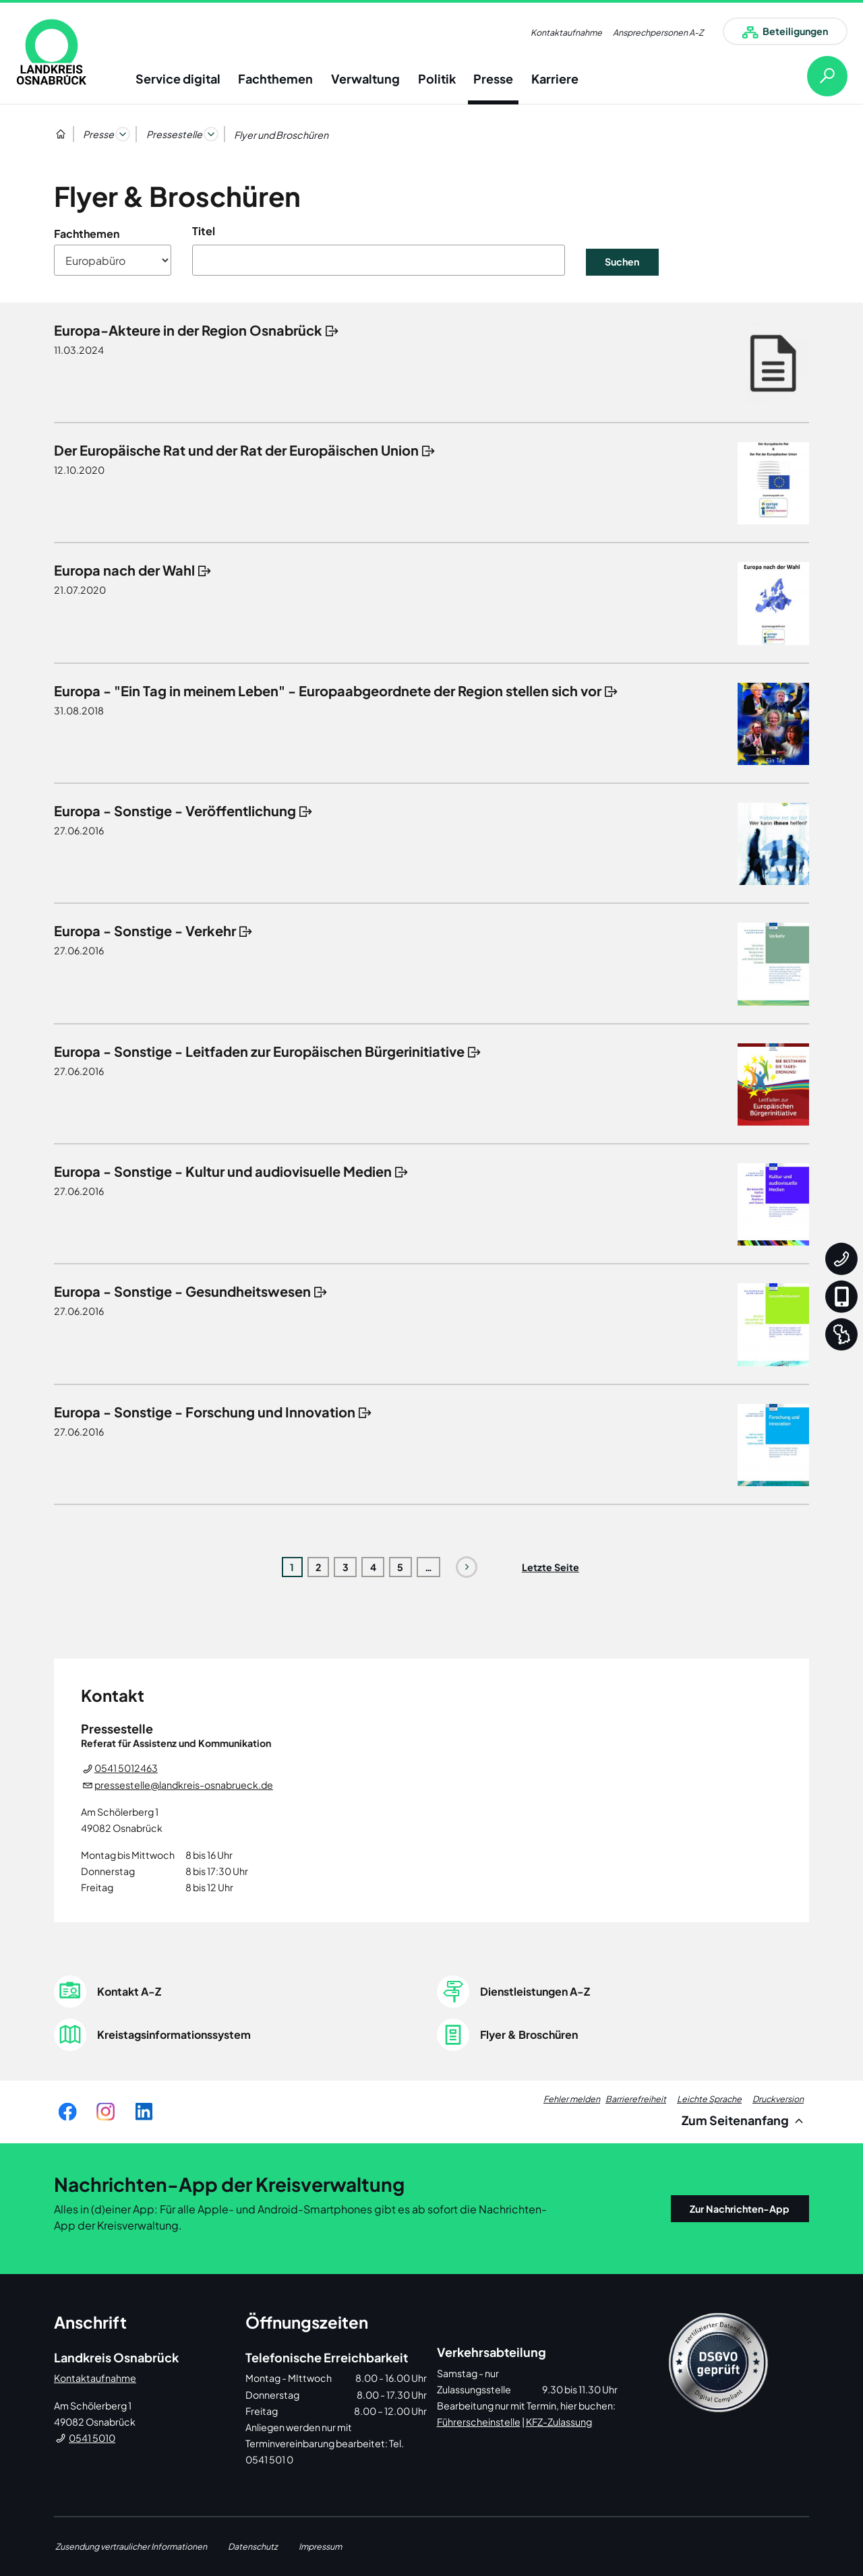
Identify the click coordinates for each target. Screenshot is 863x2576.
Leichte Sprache (709, 2098)
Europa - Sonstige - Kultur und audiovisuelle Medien (223, 1171)
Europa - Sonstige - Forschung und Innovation (204, 1411)
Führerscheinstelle (478, 2422)
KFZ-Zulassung (559, 2422)
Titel (203, 231)
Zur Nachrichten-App (740, 2209)
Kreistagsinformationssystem (174, 2034)
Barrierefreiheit (635, 2098)
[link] (51, 51)
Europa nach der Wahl (124, 569)
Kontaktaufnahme (566, 32)
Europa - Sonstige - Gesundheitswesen (182, 1291)
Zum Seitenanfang (745, 2120)
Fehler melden (571, 2098)
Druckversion (778, 2098)
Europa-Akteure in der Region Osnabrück (188, 329)
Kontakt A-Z (129, 1991)
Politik (437, 78)
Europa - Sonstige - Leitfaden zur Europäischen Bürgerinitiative (259, 1051)
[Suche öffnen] (816, 76)
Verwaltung (365, 78)
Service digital (178, 78)
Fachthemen (275, 78)
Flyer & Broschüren (529, 2034)
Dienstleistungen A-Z (535, 1991)
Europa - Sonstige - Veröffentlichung (175, 810)
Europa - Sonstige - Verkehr (145, 930)
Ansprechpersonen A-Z (658, 32)
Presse (493, 78)
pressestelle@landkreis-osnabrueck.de (183, 1785)
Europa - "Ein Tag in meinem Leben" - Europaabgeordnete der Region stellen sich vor (327, 690)
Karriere (554, 78)
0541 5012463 (126, 1768)
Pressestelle (174, 134)
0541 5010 (92, 2438)
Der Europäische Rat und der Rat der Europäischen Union (236, 449)
